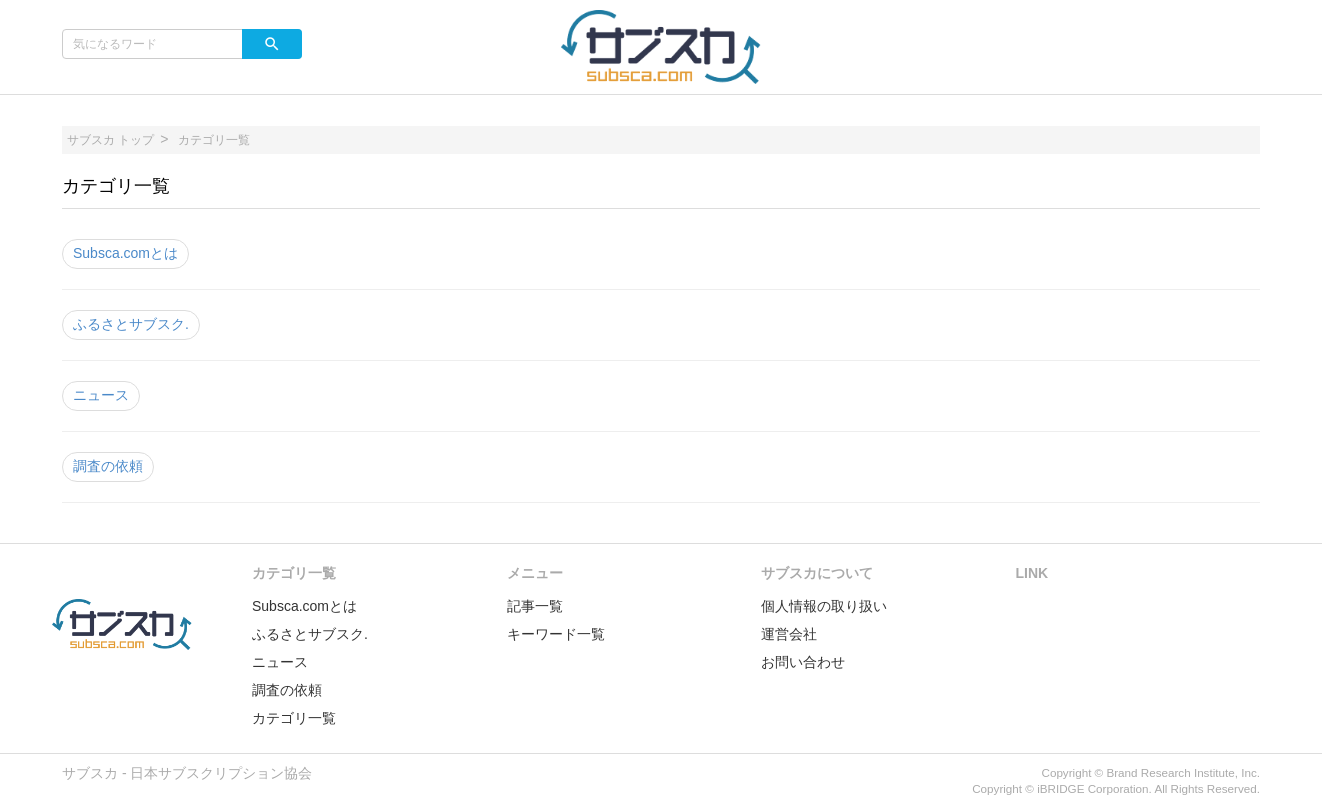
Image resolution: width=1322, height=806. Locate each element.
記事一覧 (535, 606)
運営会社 (789, 634)
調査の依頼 (108, 466)
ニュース (101, 395)
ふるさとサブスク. (131, 324)
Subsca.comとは (125, 253)
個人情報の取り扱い (824, 606)
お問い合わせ (803, 662)
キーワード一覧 (556, 634)
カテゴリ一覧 (294, 718)
